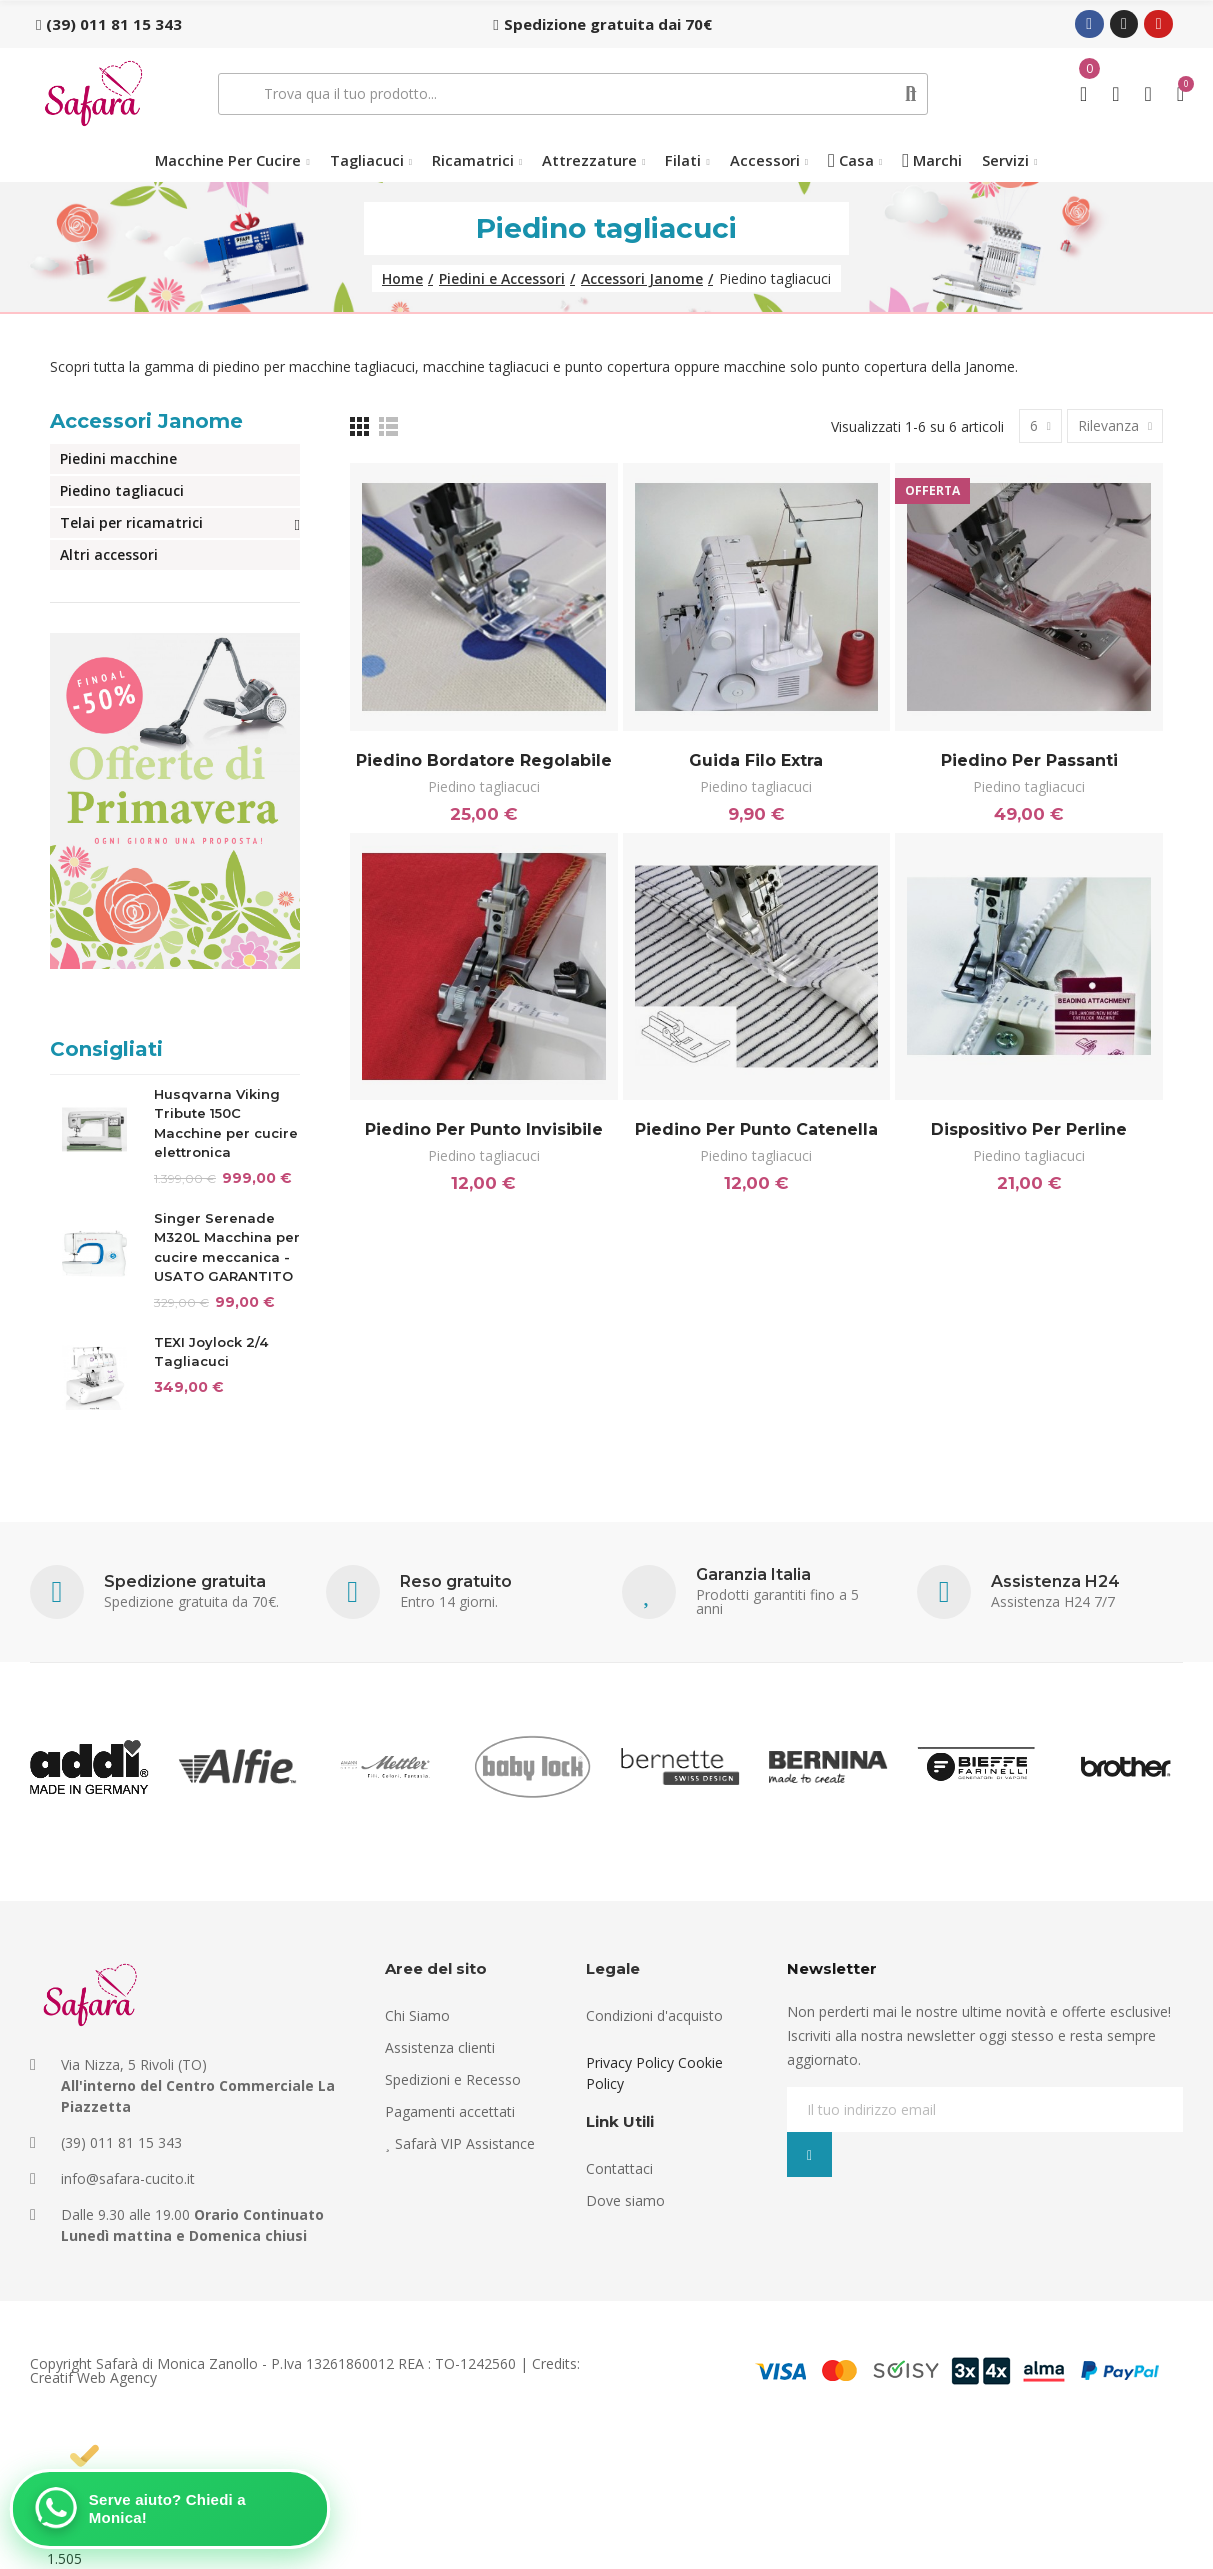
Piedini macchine (118, 458)
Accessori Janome (146, 421)
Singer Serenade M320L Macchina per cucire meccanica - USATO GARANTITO (227, 1247)
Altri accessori (109, 554)
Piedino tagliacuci (484, 786)
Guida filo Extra (756, 760)
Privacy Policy (630, 2062)
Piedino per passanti (1029, 760)
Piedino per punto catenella (756, 1129)
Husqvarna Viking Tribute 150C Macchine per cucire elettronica (226, 1123)
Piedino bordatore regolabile (484, 760)
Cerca (910, 94)
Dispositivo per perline (1029, 1129)
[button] (109, 24)
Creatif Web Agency (93, 2377)
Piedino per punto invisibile (484, 1129)
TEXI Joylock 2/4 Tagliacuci (211, 1352)
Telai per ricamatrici (131, 522)
